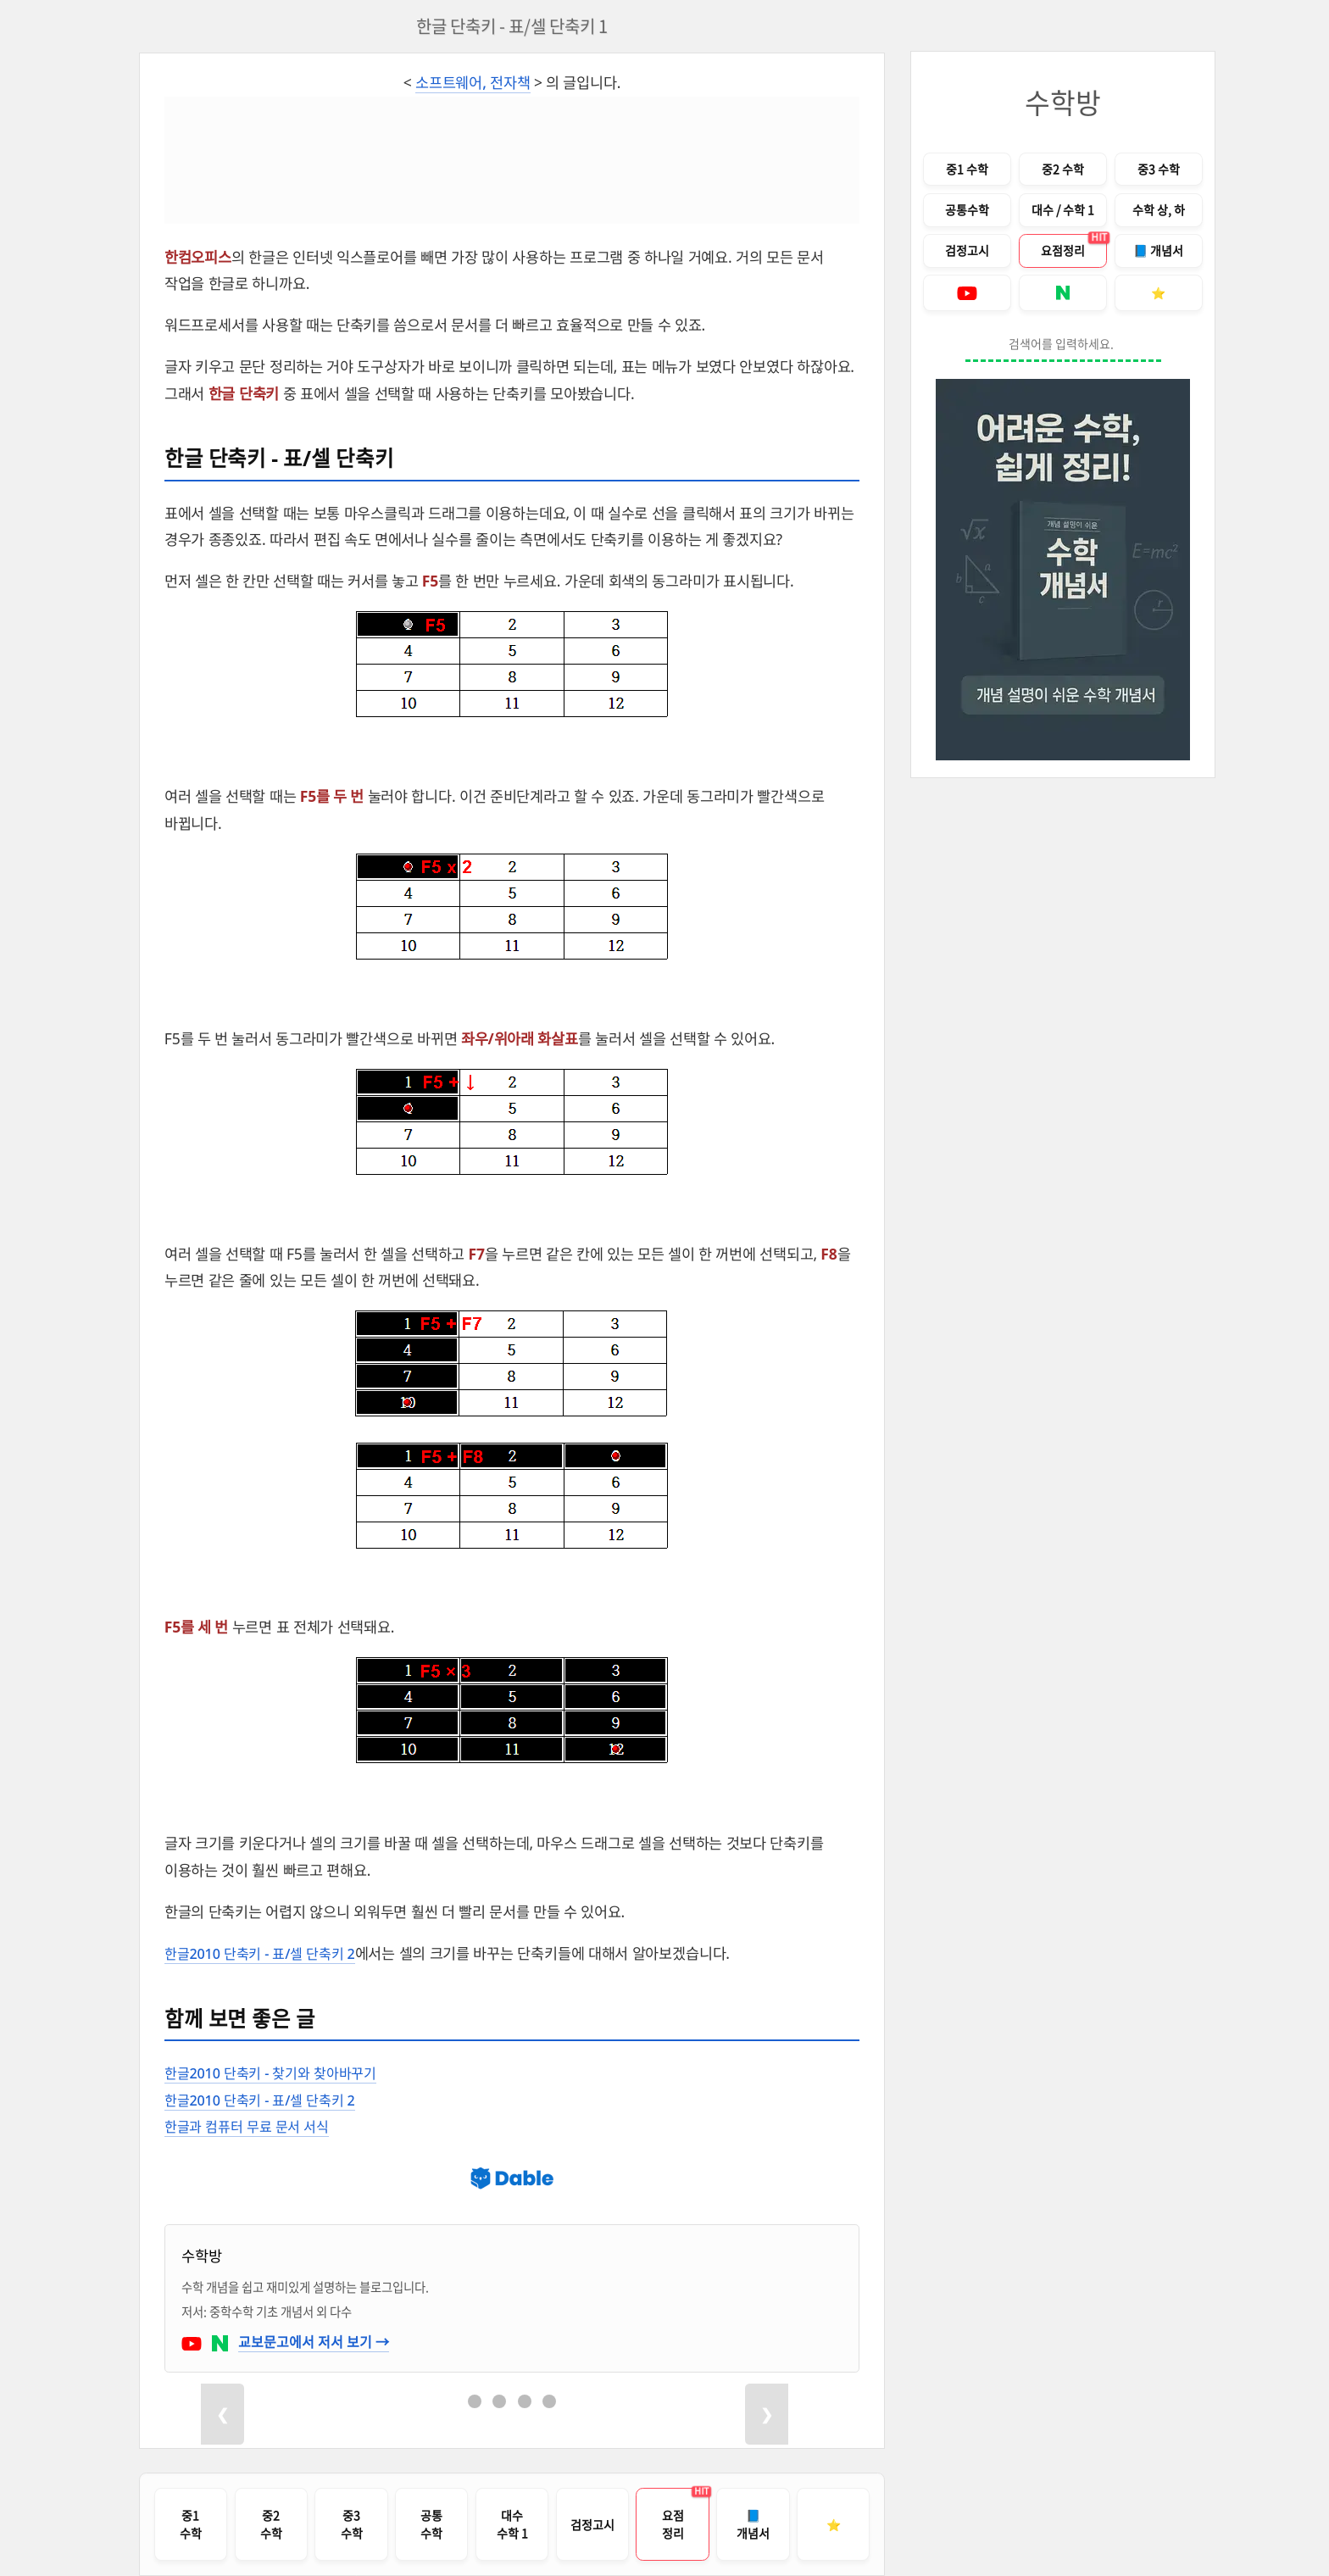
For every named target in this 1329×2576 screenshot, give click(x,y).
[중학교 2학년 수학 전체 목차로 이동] (271, 2524)
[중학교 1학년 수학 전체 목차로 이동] (190, 2524)
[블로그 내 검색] (1063, 345)
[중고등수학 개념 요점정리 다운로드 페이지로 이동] (672, 2524)
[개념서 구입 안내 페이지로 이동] (752, 2524)
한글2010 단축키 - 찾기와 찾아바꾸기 (278, 2072)
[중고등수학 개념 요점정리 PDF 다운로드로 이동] (1063, 251)
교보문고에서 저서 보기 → (313, 2341)
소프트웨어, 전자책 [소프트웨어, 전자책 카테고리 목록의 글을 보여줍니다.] (473, 82)
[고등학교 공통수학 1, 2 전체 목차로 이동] (967, 210)
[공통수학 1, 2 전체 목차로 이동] (431, 2524)
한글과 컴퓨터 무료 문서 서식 (252, 2126)
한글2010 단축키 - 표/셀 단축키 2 (266, 1953)
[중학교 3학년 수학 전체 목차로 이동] (350, 2524)
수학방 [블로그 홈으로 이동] (1063, 101)
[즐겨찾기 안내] (833, 2524)
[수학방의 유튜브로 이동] (193, 2341)
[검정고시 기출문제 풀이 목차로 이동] (592, 2524)
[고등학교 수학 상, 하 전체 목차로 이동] (1159, 210)
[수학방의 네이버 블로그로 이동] (221, 2341)
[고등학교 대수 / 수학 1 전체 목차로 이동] (511, 2524)
